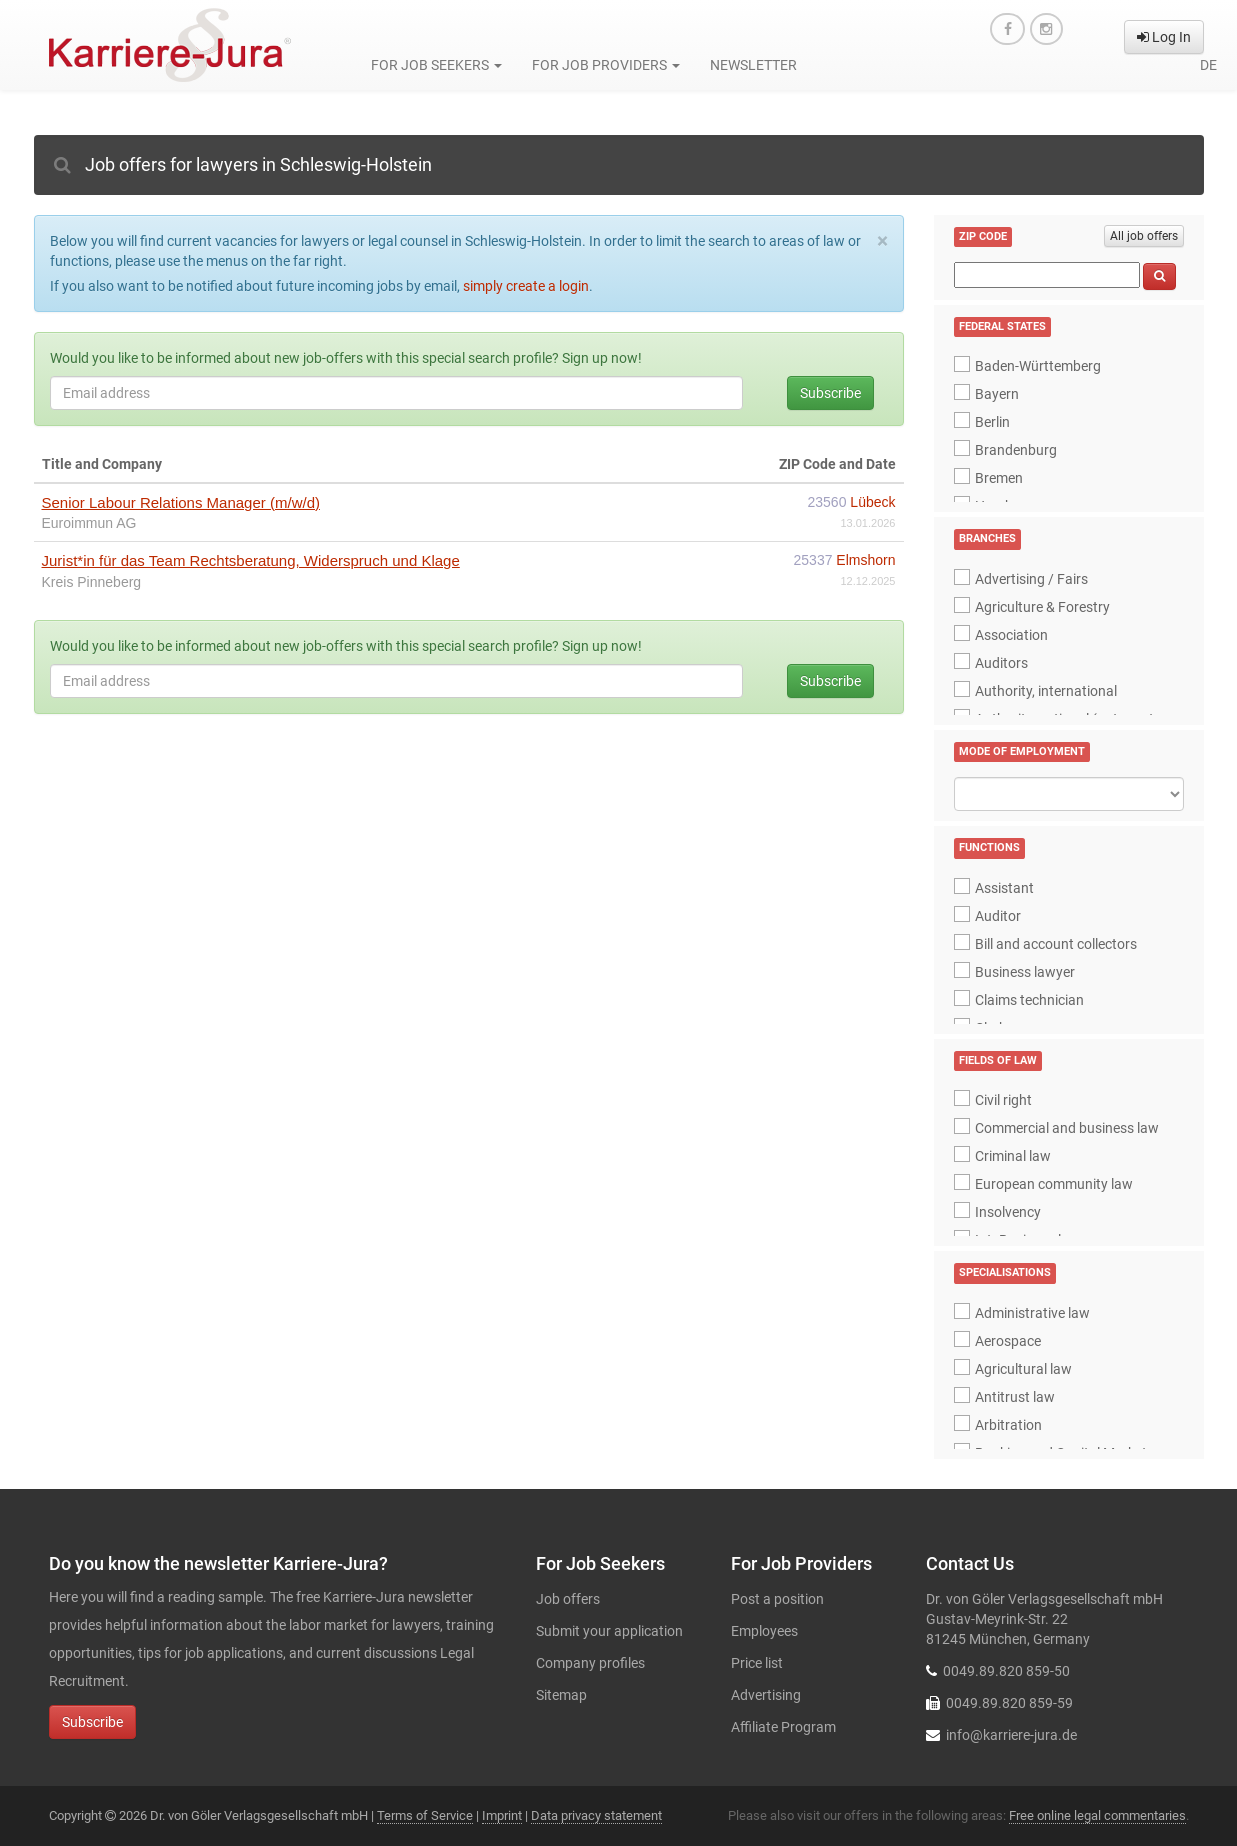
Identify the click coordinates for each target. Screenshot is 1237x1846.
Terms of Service (425, 1815)
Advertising (766, 1695)
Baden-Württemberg (1038, 366)
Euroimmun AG (89, 523)
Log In (1164, 37)
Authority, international (1046, 691)
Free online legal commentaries (1097, 1815)
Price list (757, 1663)
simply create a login (526, 286)
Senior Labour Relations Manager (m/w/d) (181, 502)
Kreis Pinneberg (92, 582)
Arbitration (1008, 1425)
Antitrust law (1015, 1397)
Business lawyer (1025, 972)
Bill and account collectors (1056, 944)
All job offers (1144, 236)
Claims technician (1029, 1000)
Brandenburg (1016, 450)
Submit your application (609, 1631)
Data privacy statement (596, 1815)
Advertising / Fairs (1031, 579)
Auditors (1001, 663)
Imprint (502, 1815)
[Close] (882, 241)
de (1208, 65)
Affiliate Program (783, 1727)
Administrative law (1032, 1313)
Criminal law (1013, 1156)
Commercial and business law (1067, 1128)
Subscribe (830, 393)
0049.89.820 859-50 (1006, 1671)
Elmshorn (865, 560)
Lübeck (872, 502)
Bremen (999, 478)
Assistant (1004, 888)
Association (1011, 635)
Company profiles (590, 1663)
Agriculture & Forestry (1042, 607)
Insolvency (1008, 1212)
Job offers (568, 1599)
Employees (764, 1631)
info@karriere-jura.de (1011, 1735)
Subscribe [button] (92, 1722)
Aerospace (1008, 1341)
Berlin (992, 422)
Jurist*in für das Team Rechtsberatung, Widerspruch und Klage (251, 560)
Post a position (777, 1599)
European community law (1054, 1184)
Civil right (1003, 1100)
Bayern (997, 394)
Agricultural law (1023, 1369)
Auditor (998, 916)
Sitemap (561, 1695)
